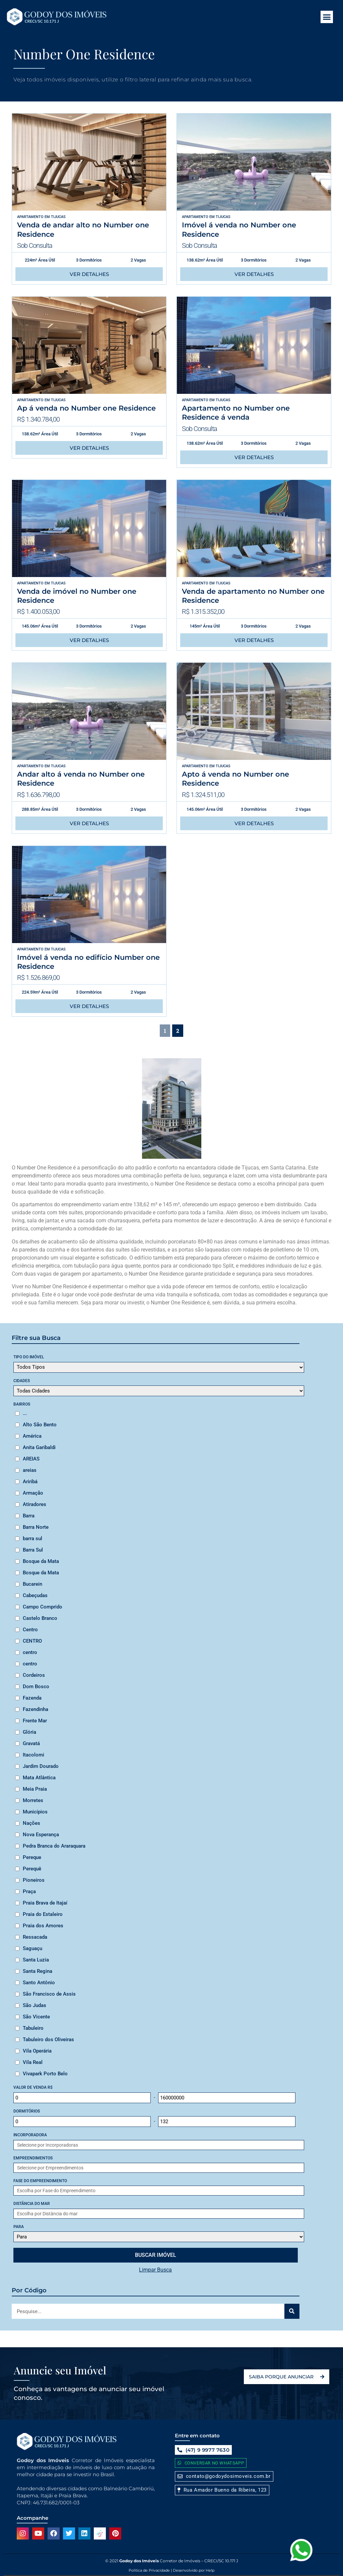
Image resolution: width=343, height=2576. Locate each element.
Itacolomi (33, 1754)
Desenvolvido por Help (193, 2570)
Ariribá (30, 1481)
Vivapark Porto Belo (45, 2073)
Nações (31, 1823)
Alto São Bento (40, 1424)
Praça (29, 1891)
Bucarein (32, 1584)
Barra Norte (36, 1527)
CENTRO (32, 1641)
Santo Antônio (39, 1982)
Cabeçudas (35, 1595)
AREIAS (31, 1458)
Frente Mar (35, 1720)
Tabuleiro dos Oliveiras (48, 2039)
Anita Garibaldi (39, 1447)
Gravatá (31, 1743)
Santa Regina (37, 1971)
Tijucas (58, 217)
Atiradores (34, 1504)
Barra (29, 1515)
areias (30, 1470)
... (25, 1413)
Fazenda (32, 1698)
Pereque (32, 1857)
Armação (33, 1493)
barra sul (32, 1538)
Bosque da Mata (41, 1561)
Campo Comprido (42, 1606)
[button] (327, 17)
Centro (30, 1629)
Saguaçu (32, 1948)
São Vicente (36, 2016)
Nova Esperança (41, 1834)
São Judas (34, 2005)
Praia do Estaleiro (43, 1914)
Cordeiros (34, 1675)
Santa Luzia (36, 1959)
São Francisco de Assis (49, 1994)
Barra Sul (33, 1550)
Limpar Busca (155, 2270)
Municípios (35, 1811)
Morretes (33, 1800)
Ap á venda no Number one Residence (86, 408)
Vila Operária (37, 2051)
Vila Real (33, 2062)
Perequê (32, 1868)
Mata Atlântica (39, 1777)
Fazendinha (35, 1709)
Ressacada (35, 1937)
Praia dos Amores (43, 1925)
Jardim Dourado (41, 1766)
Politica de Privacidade (149, 2570)
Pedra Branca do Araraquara (54, 1846)
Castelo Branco (40, 1618)
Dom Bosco (36, 1686)
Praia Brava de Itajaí (45, 1903)
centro (30, 1652)
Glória (29, 1732)
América (32, 1436)
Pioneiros (34, 1880)
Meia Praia (35, 1789)
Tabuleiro (33, 2028)
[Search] (291, 2311)
